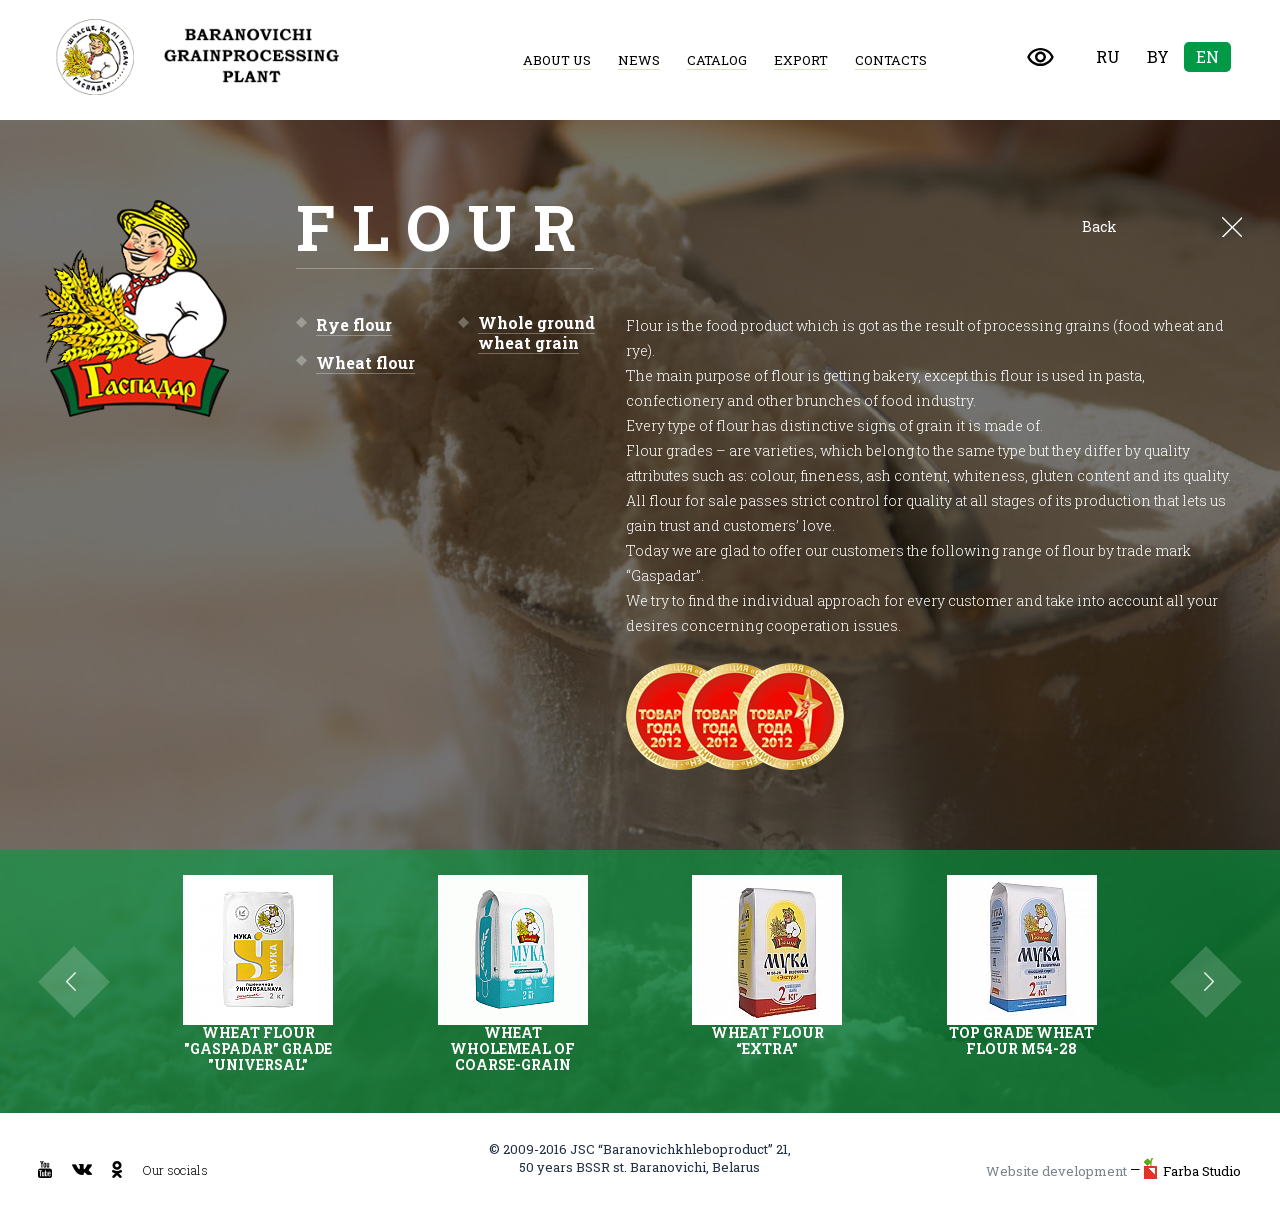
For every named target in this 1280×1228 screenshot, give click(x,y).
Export (801, 60)
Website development (1056, 1171)
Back (1162, 227)
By (1158, 56)
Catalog (717, 60)
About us (557, 60)
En (1207, 56)
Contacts (891, 60)
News (639, 60)
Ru (1108, 56)
